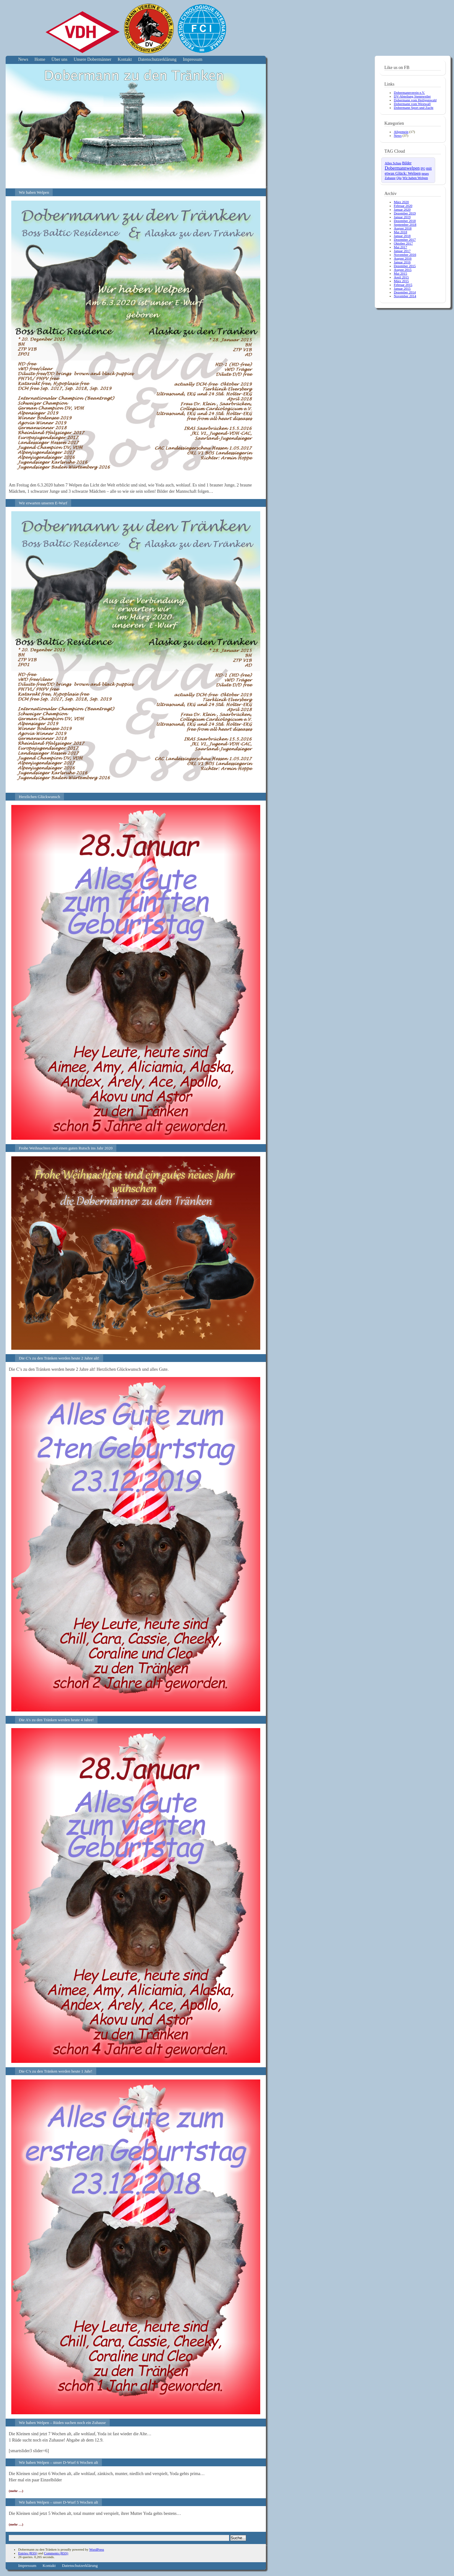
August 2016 (403, 258)
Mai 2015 (400, 273)
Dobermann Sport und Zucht (413, 107)
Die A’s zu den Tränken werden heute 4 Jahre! (56, 1719)
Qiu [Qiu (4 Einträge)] (398, 178)
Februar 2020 (403, 206)
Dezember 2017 (405, 239)
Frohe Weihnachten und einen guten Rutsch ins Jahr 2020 (66, 1148)
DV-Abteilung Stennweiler (412, 96)
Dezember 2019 (405, 213)
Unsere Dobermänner (92, 59)
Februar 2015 (403, 285)
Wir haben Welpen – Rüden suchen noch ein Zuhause (62, 2422)
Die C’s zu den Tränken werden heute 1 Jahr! (55, 2071)
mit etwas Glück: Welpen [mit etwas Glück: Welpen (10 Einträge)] (408, 171)
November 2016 (405, 254)
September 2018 (405, 224)
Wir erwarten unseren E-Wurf (43, 503)
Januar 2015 (402, 288)
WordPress (96, 2549)
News (23, 59)
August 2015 (403, 269)
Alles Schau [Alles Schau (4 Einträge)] (393, 163)
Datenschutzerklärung (157, 59)
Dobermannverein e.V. (409, 92)
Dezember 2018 (405, 221)
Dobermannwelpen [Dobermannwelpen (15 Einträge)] (402, 168)
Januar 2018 (402, 236)
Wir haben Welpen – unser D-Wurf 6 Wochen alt (58, 2462)
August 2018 (403, 228)
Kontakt (125, 59)
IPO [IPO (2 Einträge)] (422, 168)
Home (39, 59)
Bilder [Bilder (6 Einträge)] (406, 163)
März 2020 (401, 202)
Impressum (192, 59)
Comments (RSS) (56, 2553)
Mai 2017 (400, 247)
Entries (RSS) (27, 2553)
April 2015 (401, 277)
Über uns (59, 59)
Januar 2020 (402, 209)
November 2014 (405, 296)
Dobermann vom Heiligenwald (415, 100)
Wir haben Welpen (34, 192)
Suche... (238, 2538)
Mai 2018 (400, 232)
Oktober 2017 (403, 243)
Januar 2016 (402, 262)
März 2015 (401, 281)
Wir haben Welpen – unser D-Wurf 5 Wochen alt (58, 2502)
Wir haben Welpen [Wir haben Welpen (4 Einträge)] (415, 178)
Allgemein (401, 132)
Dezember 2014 (405, 292)
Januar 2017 (402, 251)
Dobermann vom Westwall (412, 104)
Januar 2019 (402, 217)
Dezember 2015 (405, 266)
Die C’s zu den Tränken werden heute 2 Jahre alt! (59, 1358)
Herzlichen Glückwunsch (39, 796)
